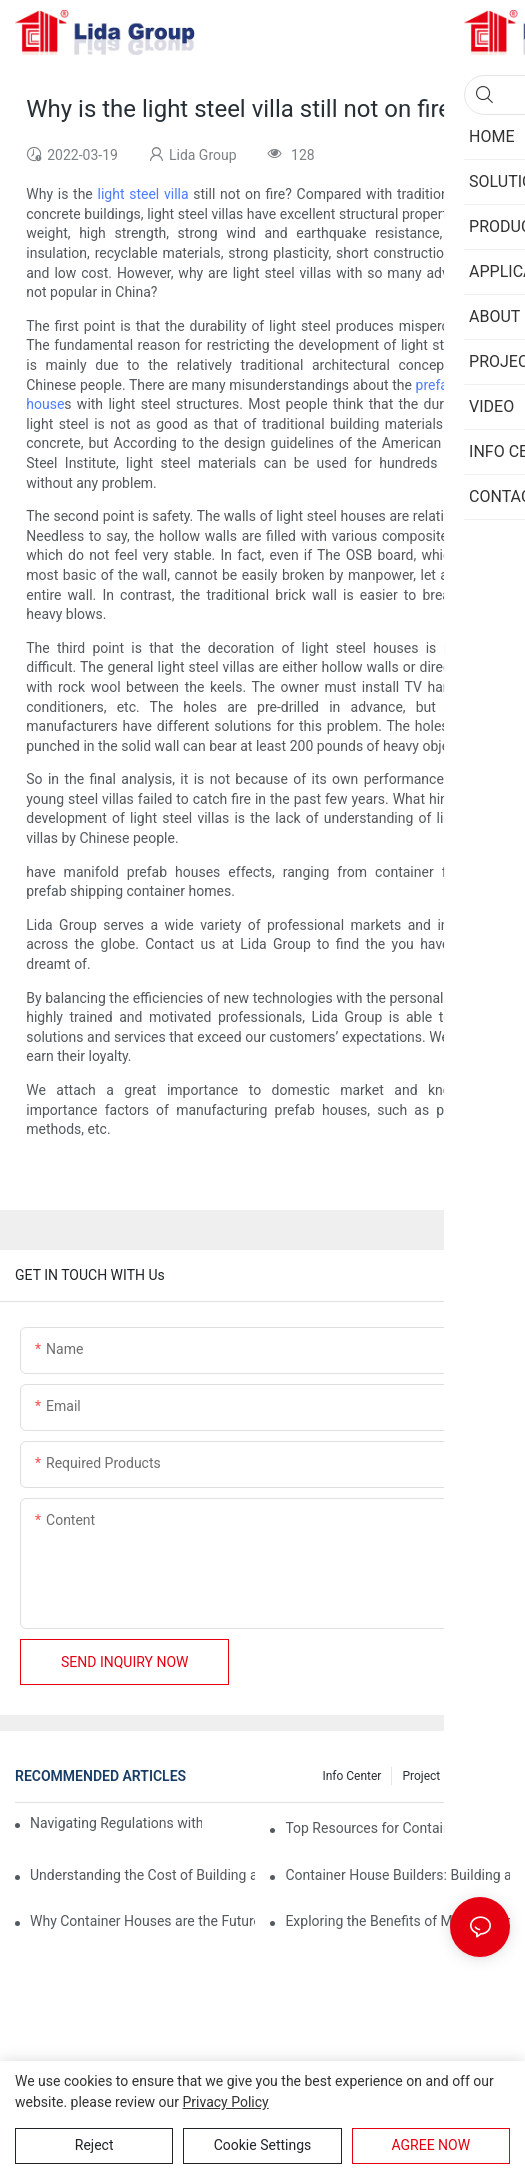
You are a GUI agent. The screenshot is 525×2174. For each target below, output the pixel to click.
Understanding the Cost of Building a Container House (142, 1875)
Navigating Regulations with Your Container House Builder (116, 1823)
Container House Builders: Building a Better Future (397, 1875)
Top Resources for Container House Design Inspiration (397, 1828)
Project (421, 1776)
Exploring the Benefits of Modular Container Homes (397, 1921)
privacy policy (226, 2102)
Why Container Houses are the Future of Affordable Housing (142, 1921)
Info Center (351, 1776)
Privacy (480, 1776)
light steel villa (143, 194)
